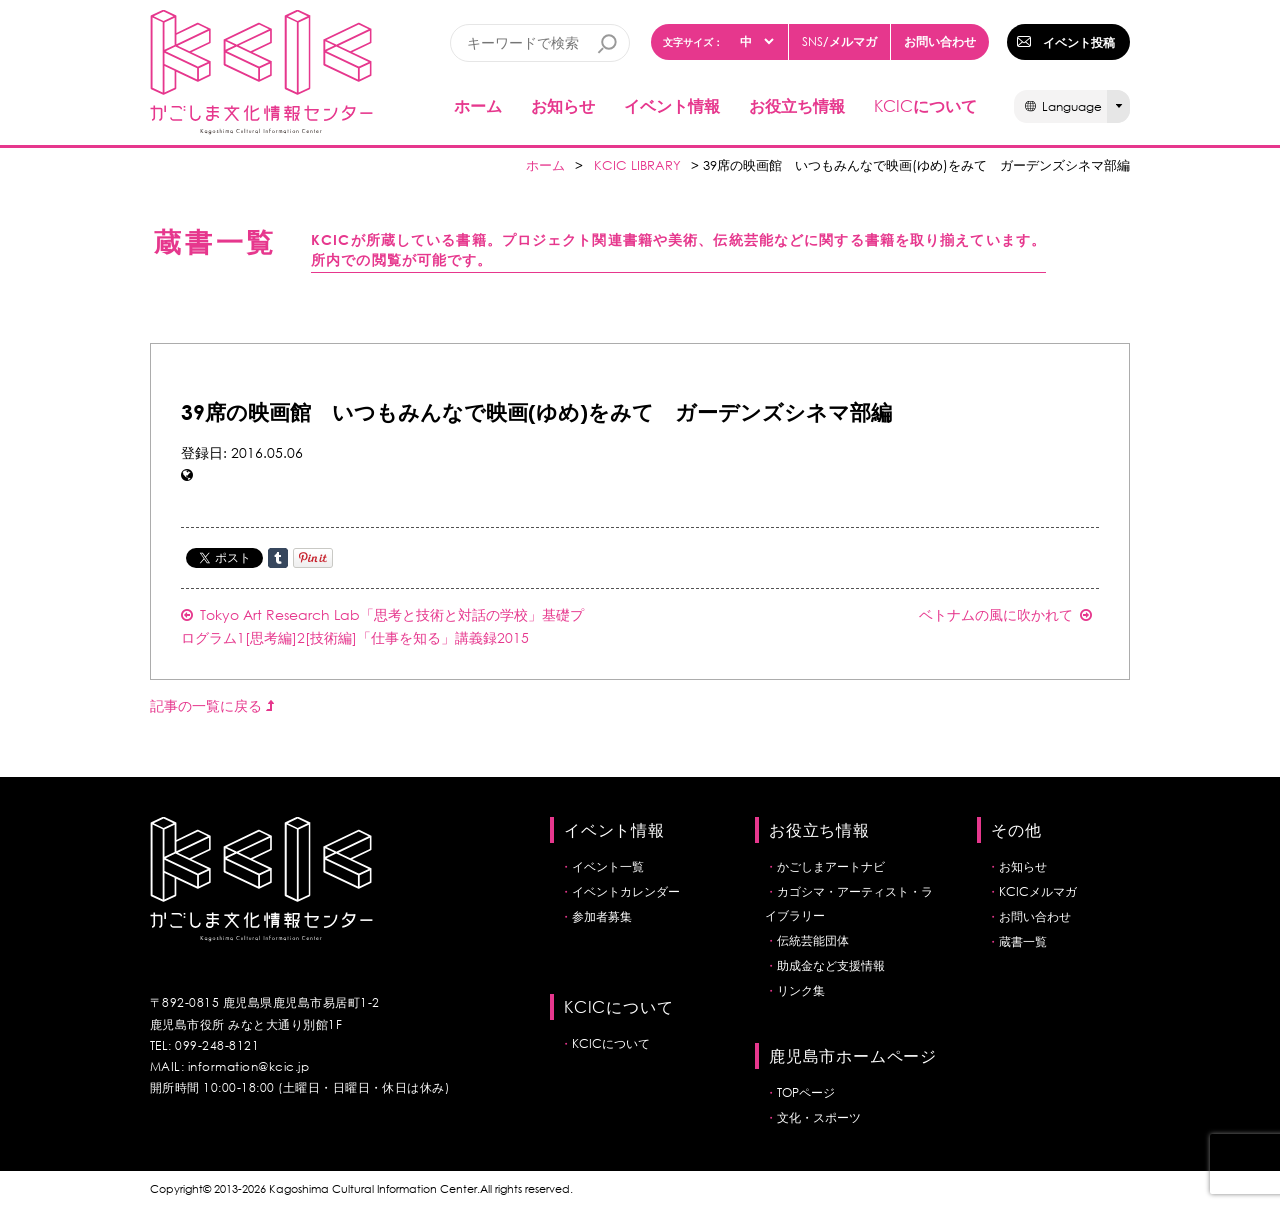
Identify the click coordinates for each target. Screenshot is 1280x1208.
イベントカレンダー (626, 891)
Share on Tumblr (278, 558)
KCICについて (611, 1043)
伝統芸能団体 (813, 940)
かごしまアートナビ (831, 866)
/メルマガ (839, 41)
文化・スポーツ (819, 1117)
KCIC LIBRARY (637, 165)
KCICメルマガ (1038, 891)
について (925, 105)
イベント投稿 (1079, 42)
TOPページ (806, 1092)
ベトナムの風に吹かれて (1005, 614)
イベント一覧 (608, 866)
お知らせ (563, 105)
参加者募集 (602, 916)
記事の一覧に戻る (212, 705)
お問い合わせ (940, 41)
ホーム (478, 105)
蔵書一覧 (1023, 941)
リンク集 (801, 990)
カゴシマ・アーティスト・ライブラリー (849, 903)
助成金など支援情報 (831, 965)
